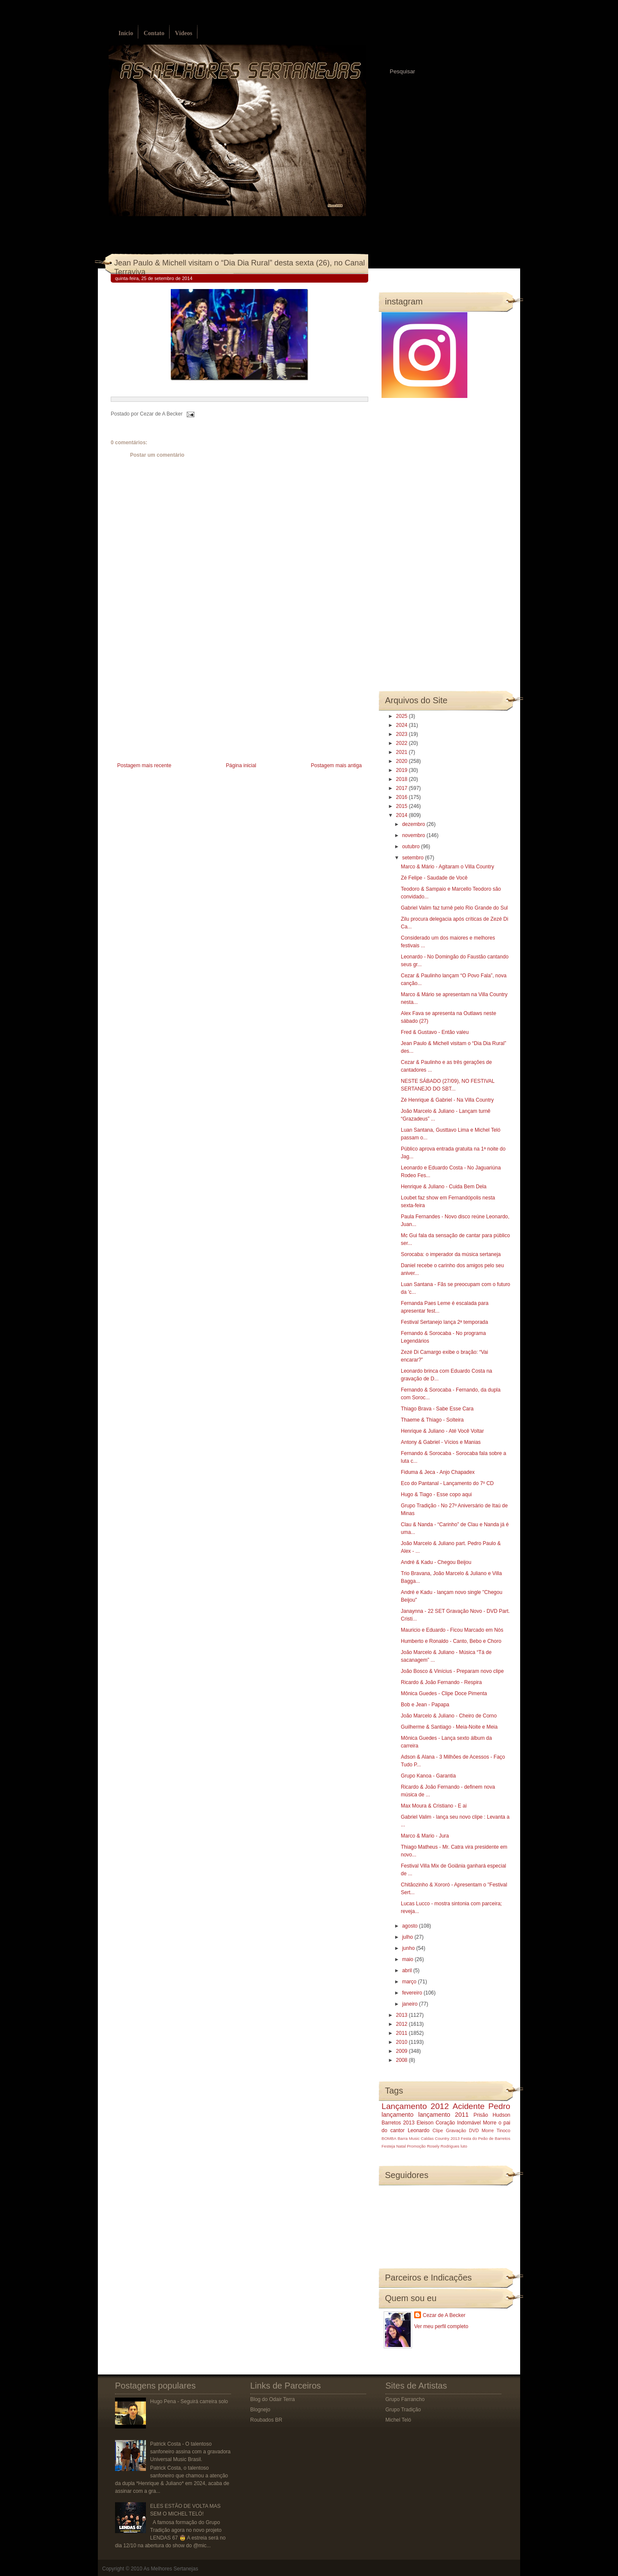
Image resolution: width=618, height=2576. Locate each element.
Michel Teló (398, 2420)
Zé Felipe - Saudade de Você (434, 878)
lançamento (397, 2114)
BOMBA (389, 2138)
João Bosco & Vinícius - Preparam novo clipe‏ (452, 1671)
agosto (410, 1926)
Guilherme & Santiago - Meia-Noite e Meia (449, 1727)
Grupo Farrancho (404, 2399)
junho (409, 1948)
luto (463, 2146)
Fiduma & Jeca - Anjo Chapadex (438, 1472)
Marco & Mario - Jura (425, 1836)
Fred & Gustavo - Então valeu (435, 1032)
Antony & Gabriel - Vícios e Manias (441, 1442)
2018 (402, 779)
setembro (413, 858)
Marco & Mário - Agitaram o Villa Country (447, 867)
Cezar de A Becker (444, 2315)
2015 (402, 806)
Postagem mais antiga (336, 765)
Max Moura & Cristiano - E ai (434, 1806)
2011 (402, 2033)
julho (408, 1937)
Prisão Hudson (491, 2115)
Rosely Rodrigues (443, 2146)
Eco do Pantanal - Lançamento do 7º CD (447, 1483)
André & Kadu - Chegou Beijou (436, 1562)
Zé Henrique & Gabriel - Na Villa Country (447, 1100)
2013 (402, 2015)
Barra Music (408, 2138)
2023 (402, 734)
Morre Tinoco (496, 2130)
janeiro (410, 2004)
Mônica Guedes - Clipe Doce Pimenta (444, 1693)
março (410, 1982)
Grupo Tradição (403, 2410)
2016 (402, 797)
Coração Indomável (458, 2123)
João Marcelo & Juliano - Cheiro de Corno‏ (449, 1716)
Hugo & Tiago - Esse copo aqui (436, 1494)
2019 (402, 770)
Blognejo (260, 2410)
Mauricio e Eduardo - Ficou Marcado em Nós (452, 1630)
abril (407, 1970)
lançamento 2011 (443, 2114)
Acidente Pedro (481, 2106)
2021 (402, 752)
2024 (402, 725)
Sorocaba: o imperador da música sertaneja (451, 1254)
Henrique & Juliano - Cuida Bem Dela (443, 1187)
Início (125, 33)
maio (408, 1959)
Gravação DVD (462, 2130)
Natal (401, 2146)
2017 (402, 788)
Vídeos (183, 33)
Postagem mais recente (144, 765)
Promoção (416, 2146)
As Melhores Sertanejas (170, 2569)
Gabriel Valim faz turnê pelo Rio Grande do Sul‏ (454, 908)
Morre (489, 2123)
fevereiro (413, 1993)
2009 (402, 2051)
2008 (402, 2060)
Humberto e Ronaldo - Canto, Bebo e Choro (451, 1641)
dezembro (414, 824)
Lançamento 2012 (415, 2106)
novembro (414, 835)
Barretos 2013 (398, 2123)
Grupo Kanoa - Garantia (428, 1776)
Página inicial (241, 765)
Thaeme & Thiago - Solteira (432, 1420)
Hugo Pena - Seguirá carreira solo (189, 2401)
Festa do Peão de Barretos (485, 2138)
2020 (402, 761)
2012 (402, 2024)
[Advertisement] (175, 700)
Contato (154, 33)
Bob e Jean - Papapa (425, 1705)
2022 (402, 743)
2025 (402, 716)
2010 (402, 2042)
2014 (402, 815)
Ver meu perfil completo (441, 2326)
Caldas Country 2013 (440, 2138)
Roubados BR (266, 2420)
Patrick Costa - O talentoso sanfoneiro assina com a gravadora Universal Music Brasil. (190, 2451)
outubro (411, 847)
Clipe (438, 2130)
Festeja (388, 2146)
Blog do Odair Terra (272, 2399)
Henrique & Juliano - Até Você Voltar (442, 1431)
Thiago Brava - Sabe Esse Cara (437, 1409)
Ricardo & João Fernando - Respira (441, 1682)
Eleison (425, 2123)
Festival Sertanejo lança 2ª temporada (444, 1322)
